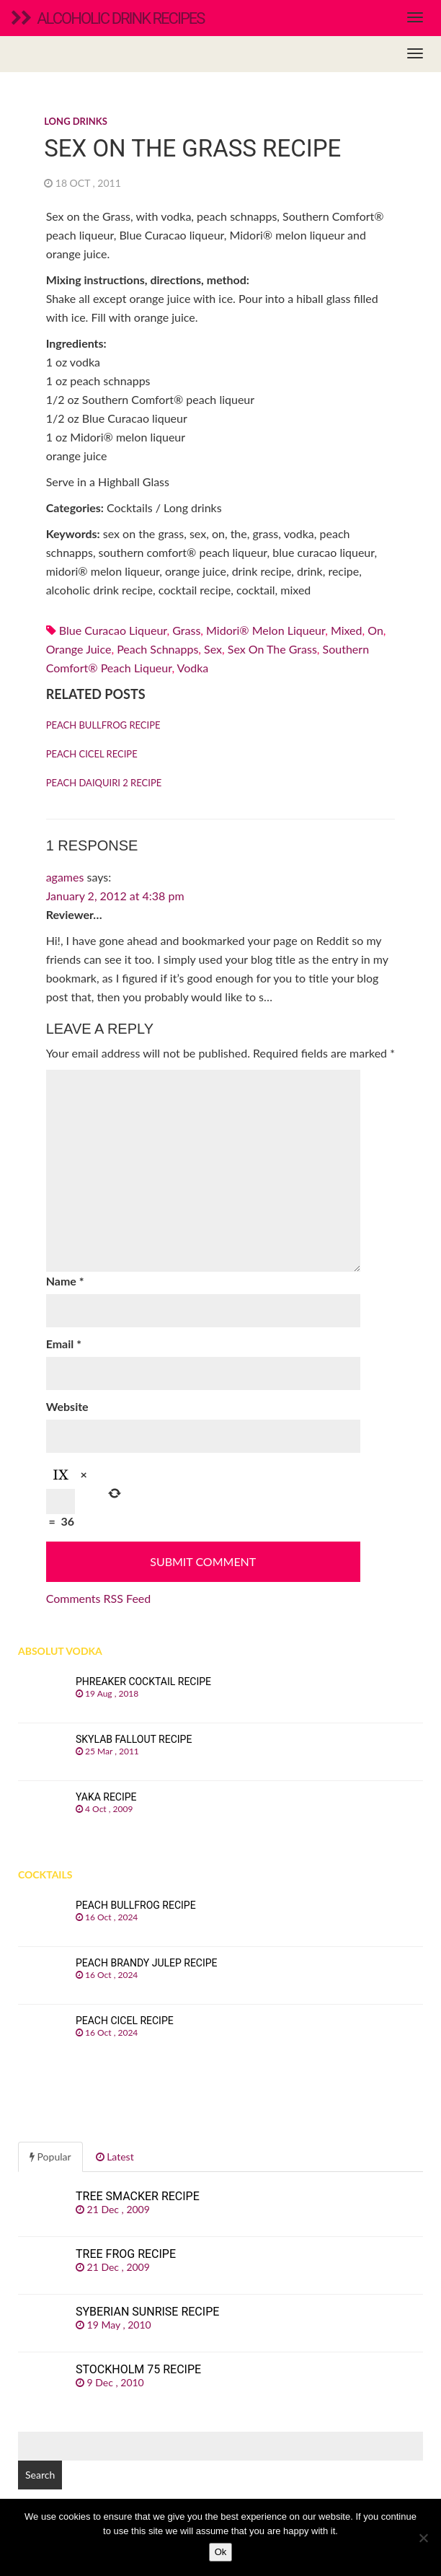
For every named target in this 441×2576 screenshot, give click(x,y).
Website (67, 1406)
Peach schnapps (157, 649)
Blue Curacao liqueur (113, 630)
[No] (423, 2538)
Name (65, 1281)
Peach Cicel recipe (92, 754)
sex (213, 649)
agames (65, 877)
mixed (346, 630)
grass (186, 630)
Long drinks (75, 121)
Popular (50, 2156)
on (375, 630)
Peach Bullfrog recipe (103, 725)
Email (63, 1343)
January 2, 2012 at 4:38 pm (115, 895)
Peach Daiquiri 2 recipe (104, 782)
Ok (221, 2551)
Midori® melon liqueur (265, 630)
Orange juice (79, 649)
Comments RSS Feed (98, 1598)
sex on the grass (272, 649)
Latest (115, 2156)
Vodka (193, 667)
